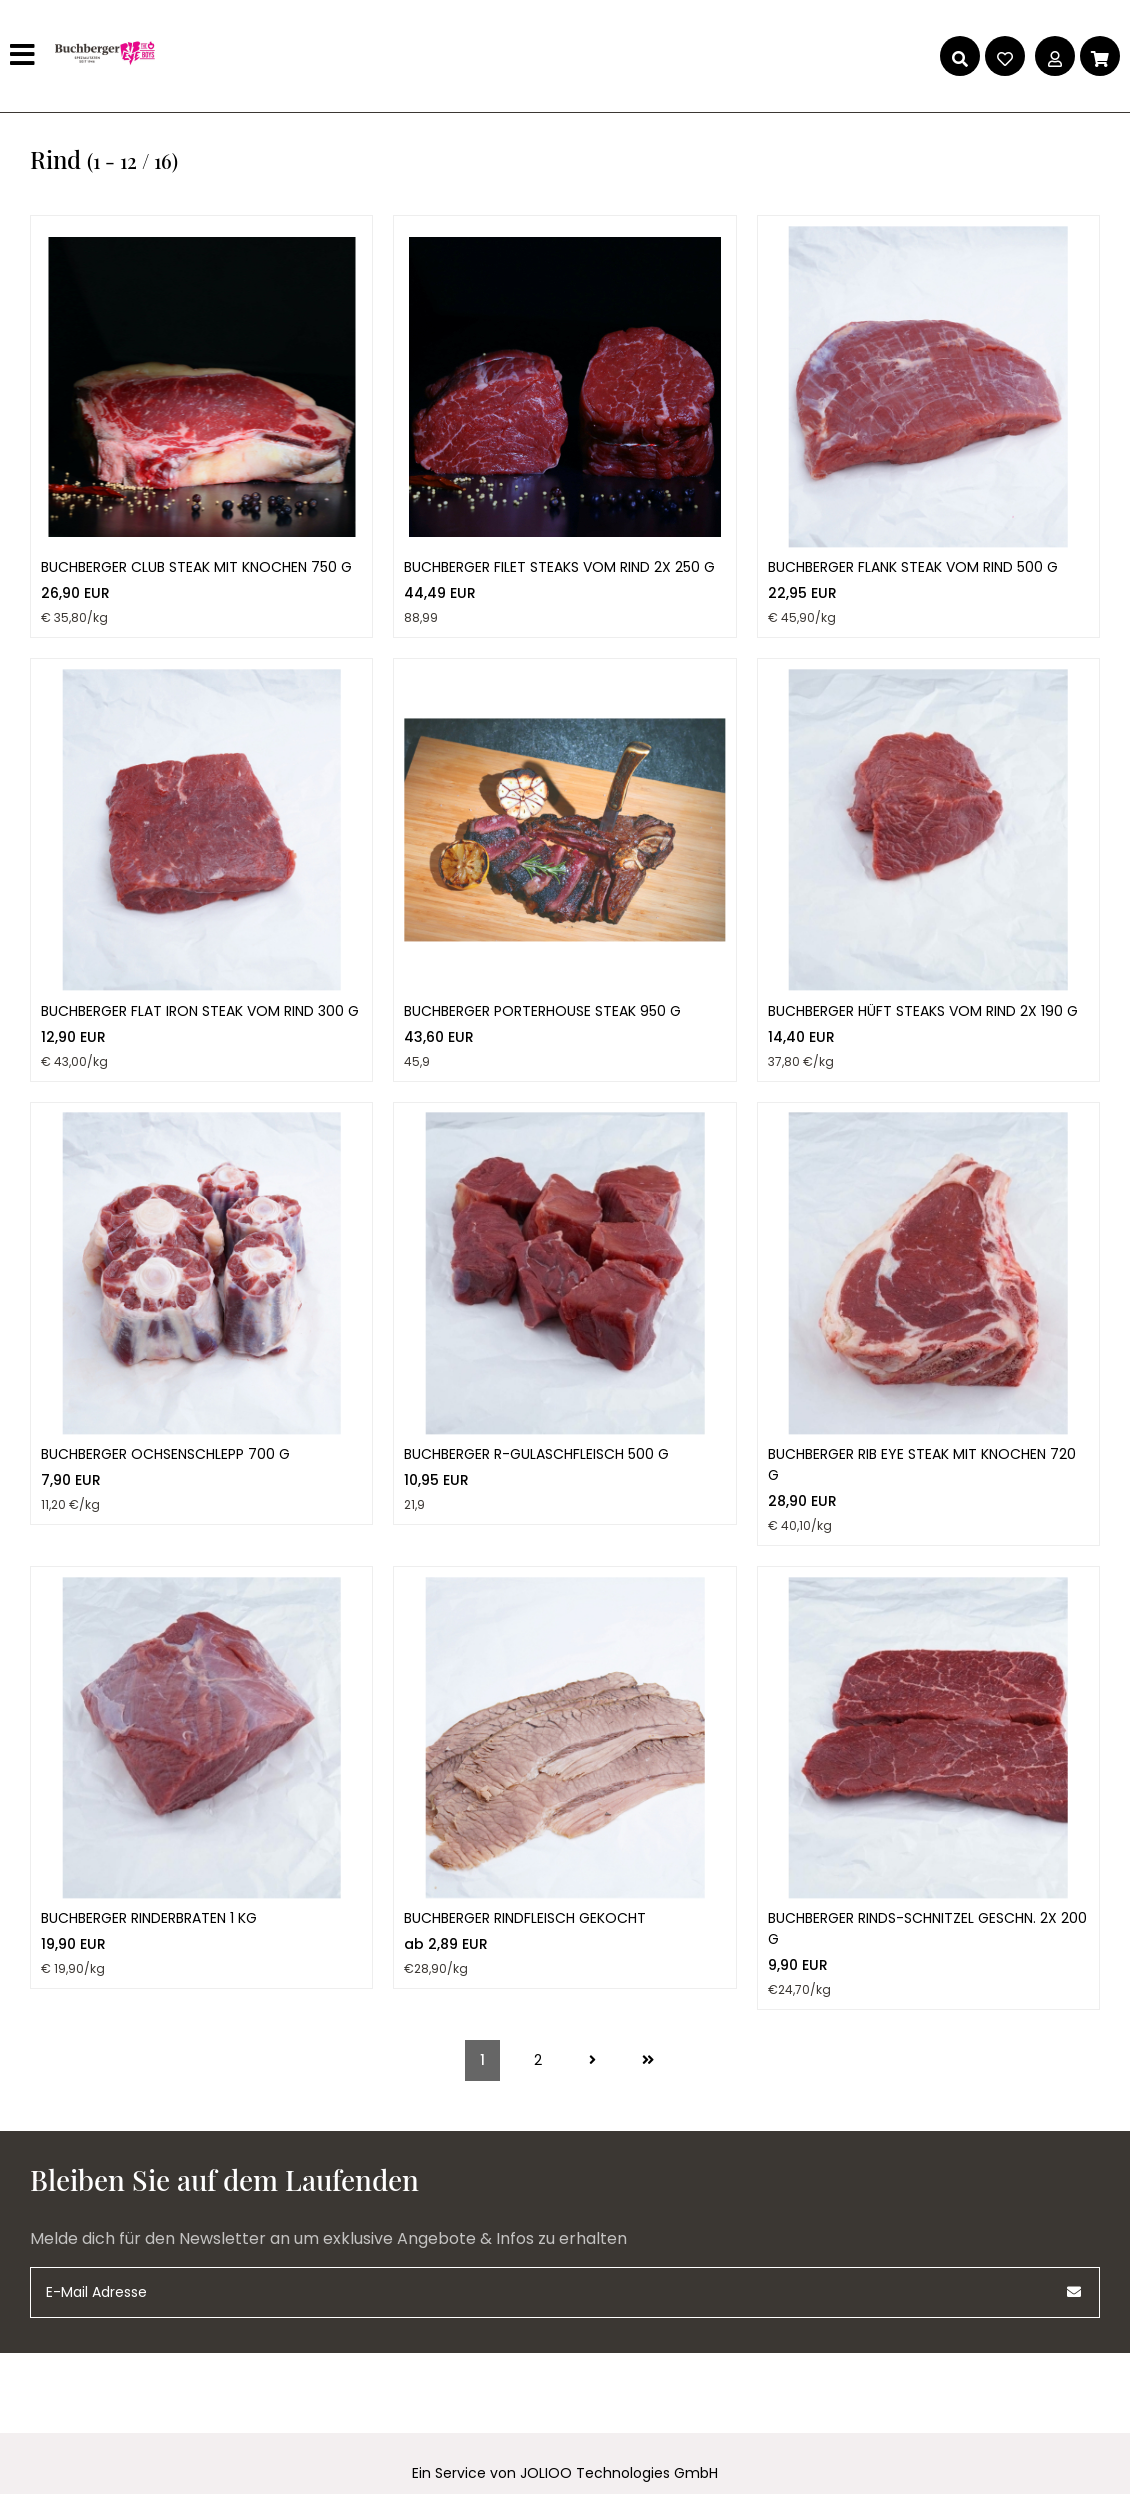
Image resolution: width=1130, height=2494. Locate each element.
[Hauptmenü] (25, 56)
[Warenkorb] (1100, 56)
